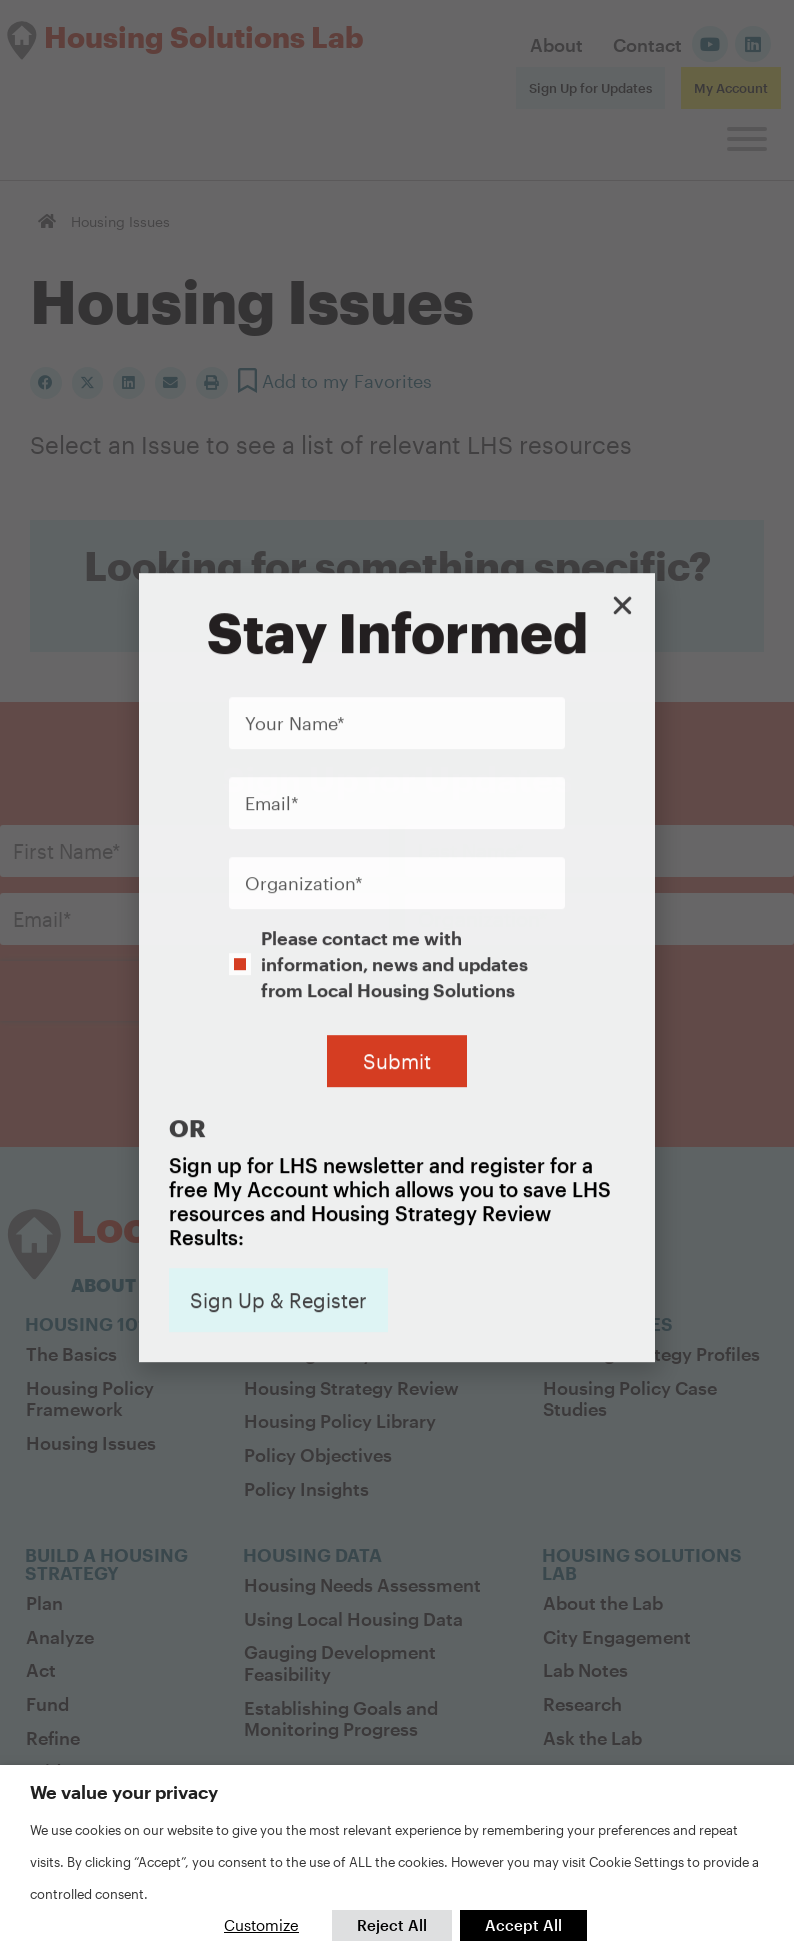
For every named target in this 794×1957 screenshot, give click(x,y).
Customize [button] (261, 1925)
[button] (622, 425)
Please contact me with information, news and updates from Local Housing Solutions (394, 784)
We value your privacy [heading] (124, 1792)
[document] (397, 978)
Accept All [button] (523, 1925)
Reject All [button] (392, 1925)
